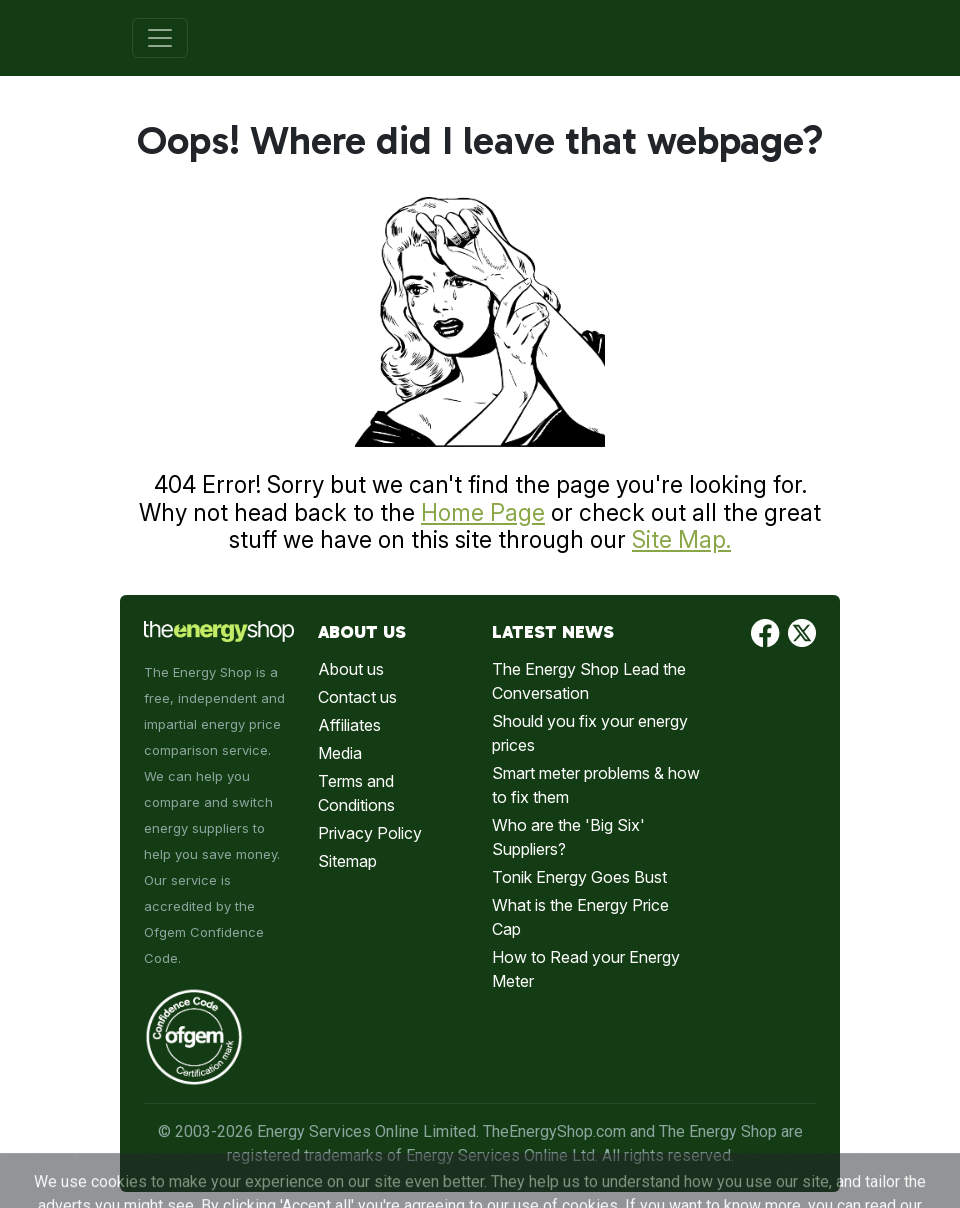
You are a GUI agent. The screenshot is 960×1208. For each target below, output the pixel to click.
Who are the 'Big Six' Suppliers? (568, 837)
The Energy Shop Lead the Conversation (589, 681)
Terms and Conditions (356, 793)
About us (351, 669)
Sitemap (347, 861)
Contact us (357, 697)
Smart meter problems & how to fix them (596, 785)
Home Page (483, 513)
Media (340, 753)
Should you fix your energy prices (590, 733)
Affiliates (349, 725)
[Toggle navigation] (160, 38)
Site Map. (681, 540)
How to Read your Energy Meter (586, 969)
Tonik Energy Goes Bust (579, 877)
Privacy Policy (370, 833)
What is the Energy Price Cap (580, 917)
